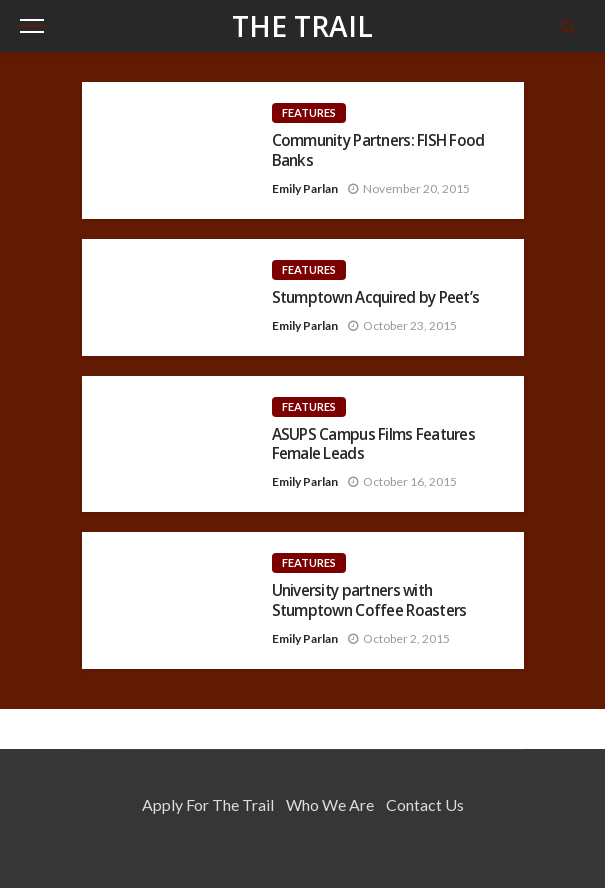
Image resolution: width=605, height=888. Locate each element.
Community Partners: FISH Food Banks (378, 150)
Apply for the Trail (208, 804)
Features (309, 112)
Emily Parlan (305, 188)
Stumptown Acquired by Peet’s (376, 297)
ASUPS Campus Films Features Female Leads (374, 444)
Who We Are (330, 804)
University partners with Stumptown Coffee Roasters (369, 600)
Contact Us (425, 804)
